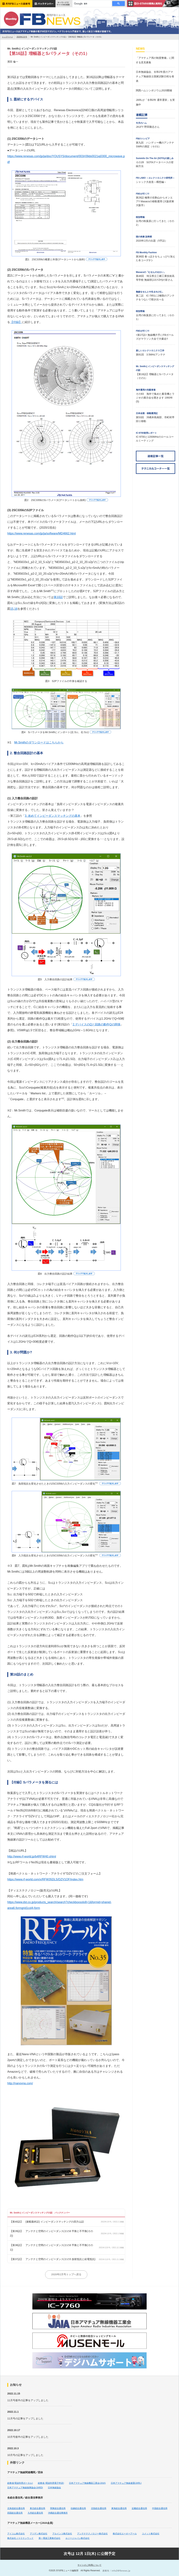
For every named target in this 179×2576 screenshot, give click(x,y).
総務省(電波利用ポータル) (20, 2483)
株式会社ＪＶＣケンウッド (20, 2538)
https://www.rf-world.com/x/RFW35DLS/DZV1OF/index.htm (45, 1879)
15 (11, 608)
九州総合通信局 (35, 2513)
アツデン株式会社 (38, 2533)
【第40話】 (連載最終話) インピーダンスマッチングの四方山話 (47, 2221)
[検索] (92, 3)
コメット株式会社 (150, 2533)
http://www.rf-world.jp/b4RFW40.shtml (31, 1856)
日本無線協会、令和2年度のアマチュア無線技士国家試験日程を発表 (155, 76)
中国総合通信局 (159, 2508)
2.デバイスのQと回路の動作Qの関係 (96, 1024)
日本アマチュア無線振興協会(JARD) (25, 2487)
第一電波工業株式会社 (49, 2538)
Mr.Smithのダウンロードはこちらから (38, 742)
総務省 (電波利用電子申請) (51, 2483)
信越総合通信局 (78, 2508)
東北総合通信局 (37, 2508)
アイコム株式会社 (16, 2533)
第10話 (58, 597)
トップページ (7, 37)
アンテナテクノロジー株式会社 (92, 2533)
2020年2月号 (22, 37)
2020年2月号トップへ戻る (66, 2274)
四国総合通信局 (15, 2513)
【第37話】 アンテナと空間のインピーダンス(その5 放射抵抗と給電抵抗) (53, 2259)
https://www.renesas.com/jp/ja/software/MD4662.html (41, 533)
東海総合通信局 (119, 2508)
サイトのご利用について (89, 2565)
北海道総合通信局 (16, 2508)
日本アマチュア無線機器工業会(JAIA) (87, 2483)
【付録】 (16, 322)
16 (16, 608)
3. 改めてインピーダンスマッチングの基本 (52, 815)
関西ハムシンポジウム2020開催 (154, 90)
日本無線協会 (54, 2487)
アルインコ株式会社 (62, 2533)
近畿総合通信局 (139, 2508)
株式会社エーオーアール (125, 2533)
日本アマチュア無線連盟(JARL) (126, 2483)
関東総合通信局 (57, 2508)
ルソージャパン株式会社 (77, 2538)
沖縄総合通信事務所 (58, 2513)
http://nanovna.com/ (20, 2083)
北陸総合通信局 (98, 2508)
